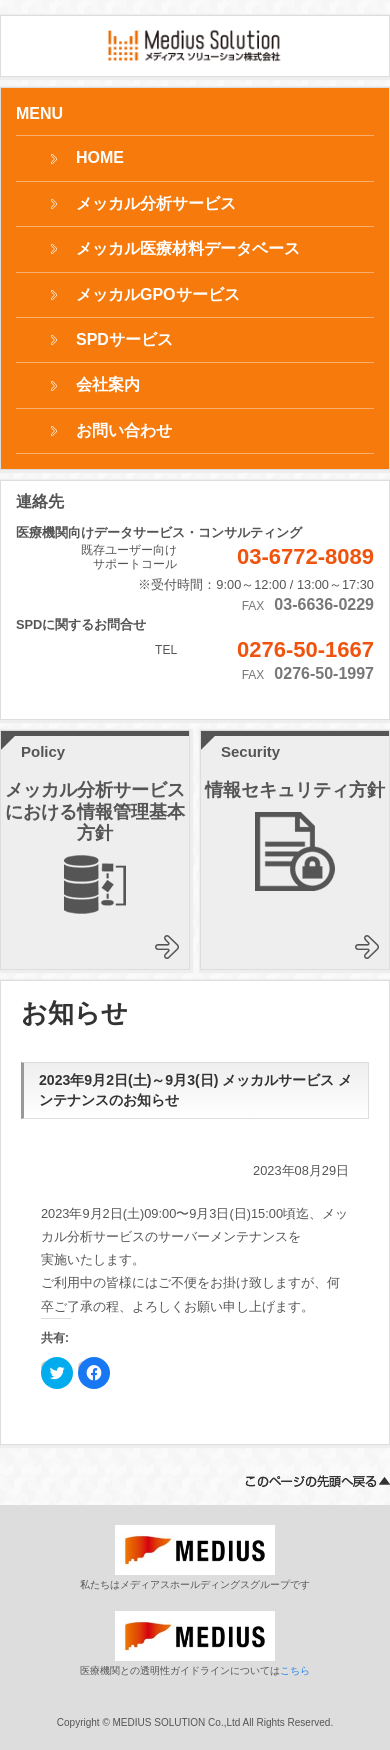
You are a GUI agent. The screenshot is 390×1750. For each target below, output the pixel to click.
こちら (295, 1670)
